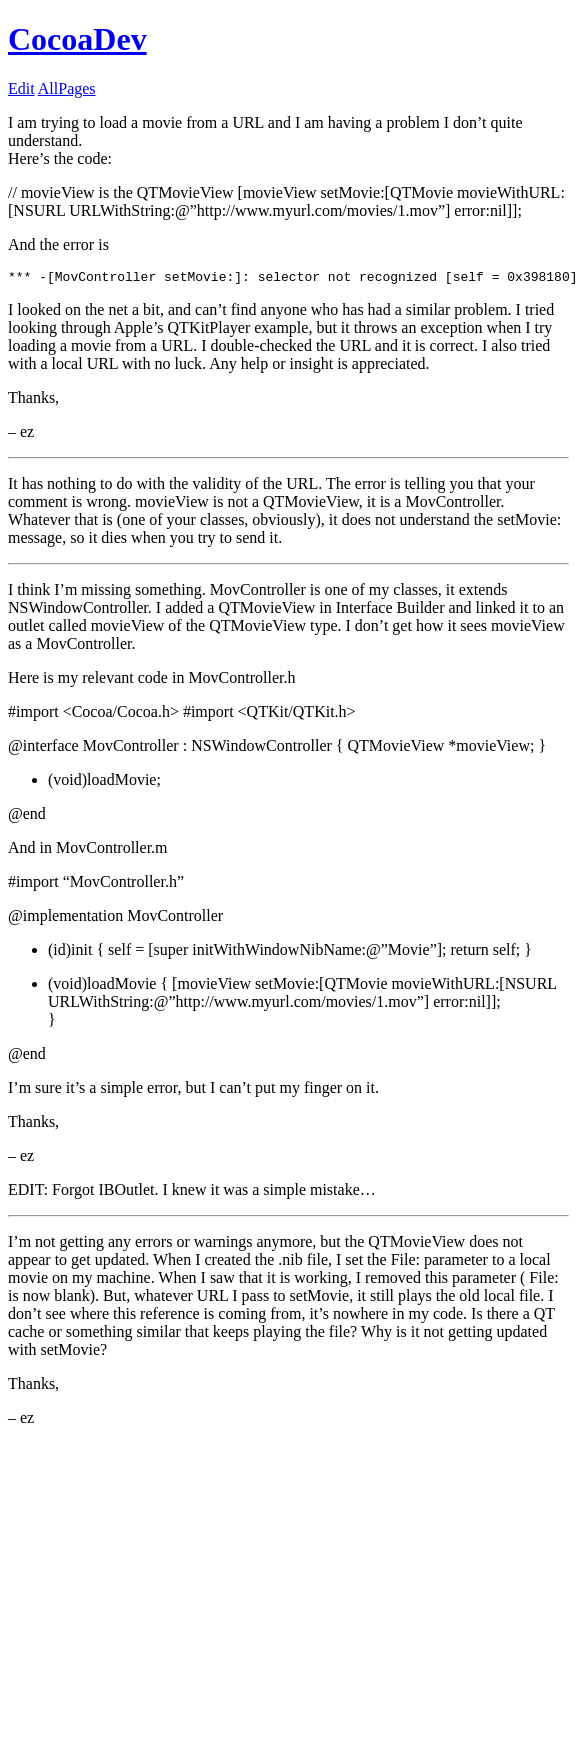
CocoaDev (77, 39)
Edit (21, 88)
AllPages (67, 88)
